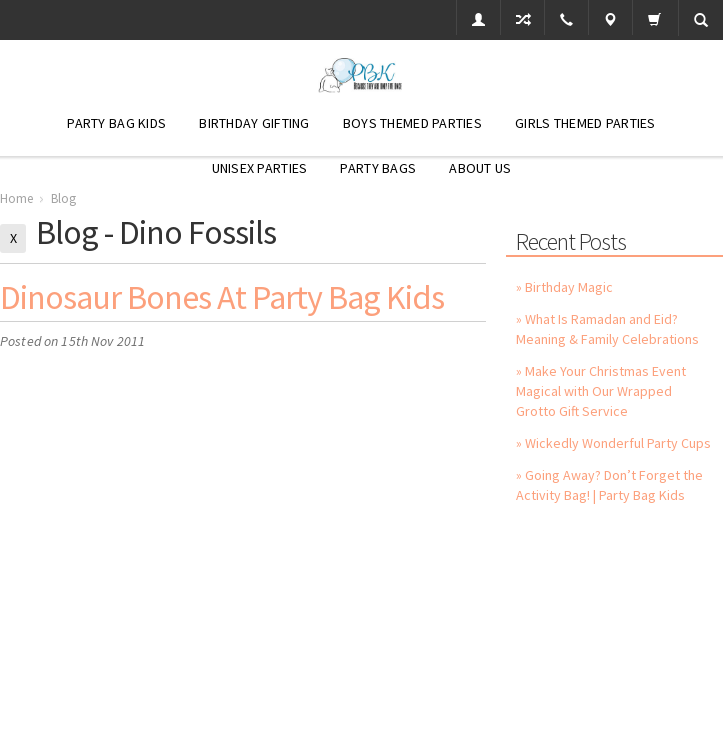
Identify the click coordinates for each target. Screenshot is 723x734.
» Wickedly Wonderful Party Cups (613, 443)
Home (16, 198)
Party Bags (378, 168)
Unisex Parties (260, 168)
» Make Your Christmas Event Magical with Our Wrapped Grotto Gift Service (601, 391)
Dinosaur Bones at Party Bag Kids (222, 297)
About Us (480, 168)
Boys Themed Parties (412, 123)
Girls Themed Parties (585, 123)
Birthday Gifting (254, 123)
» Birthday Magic (564, 287)
